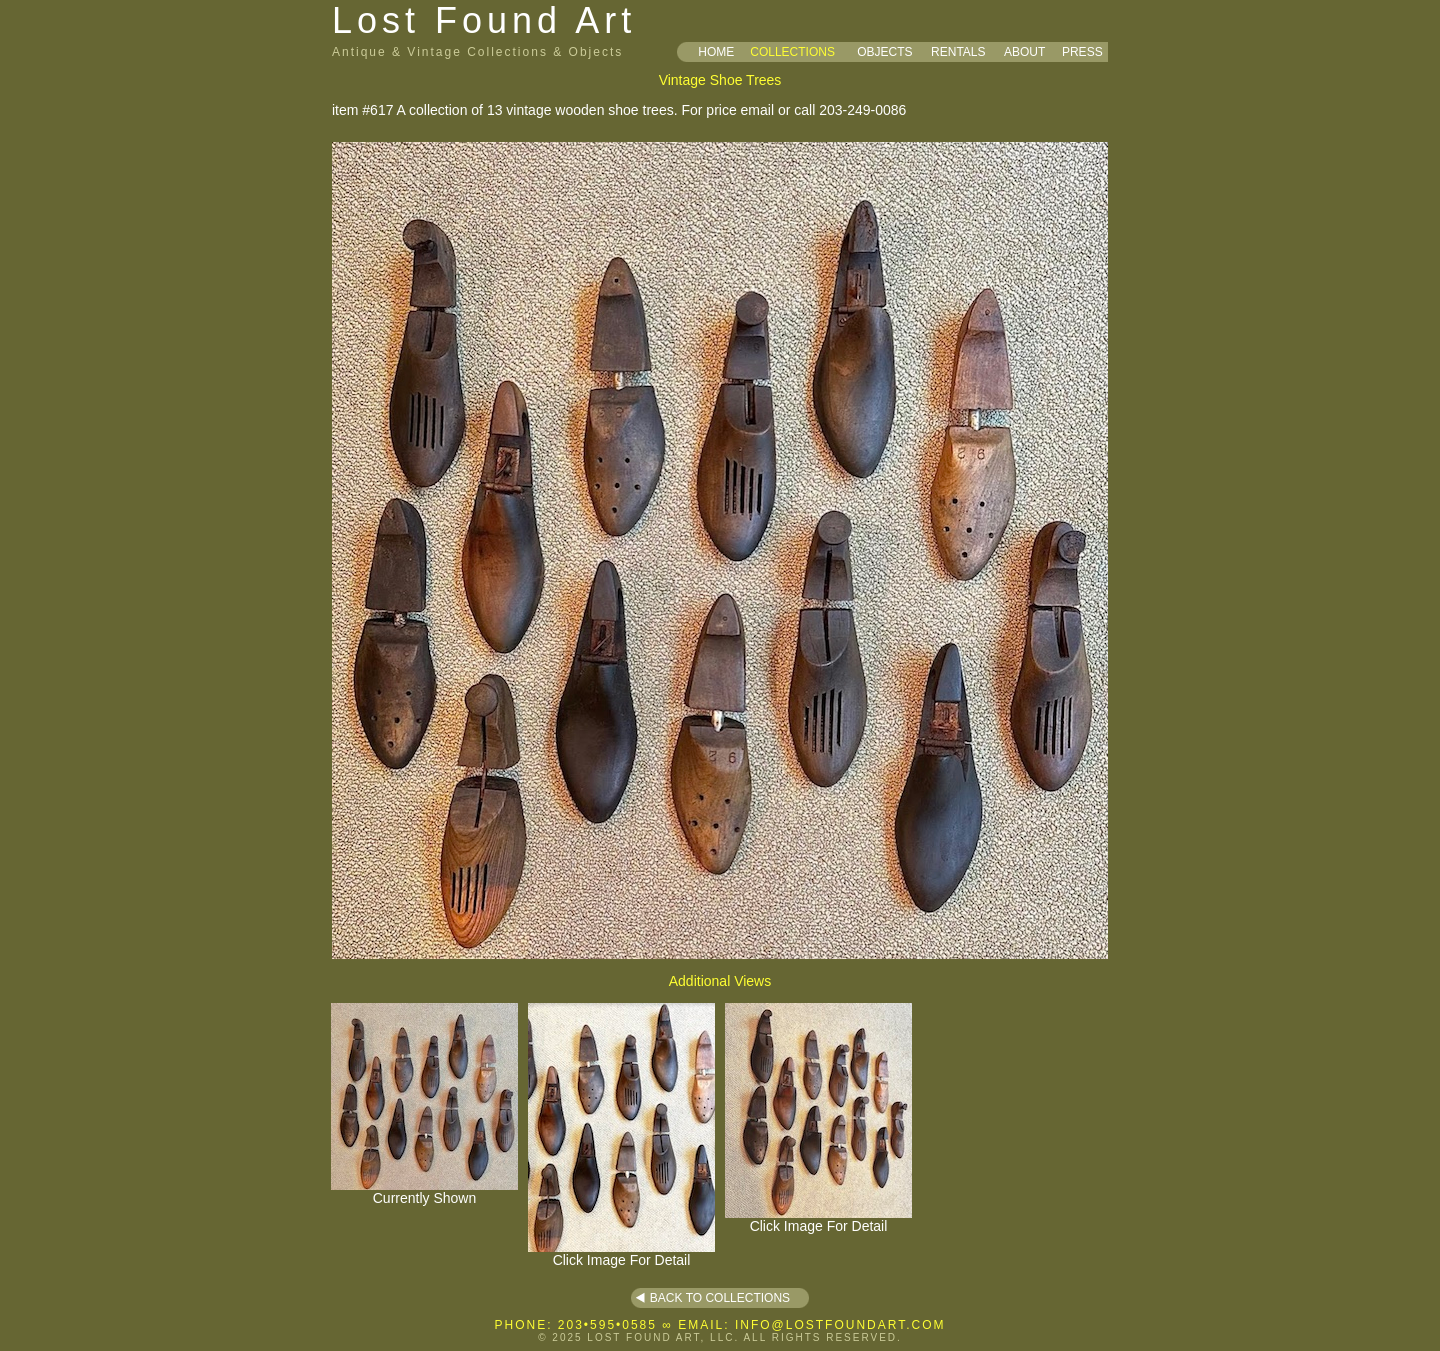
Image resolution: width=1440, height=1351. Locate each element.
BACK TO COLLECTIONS (720, 1298)
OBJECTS (884, 52)
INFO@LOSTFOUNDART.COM (840, 1325)
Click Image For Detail (621, 1253)
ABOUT (1024, 52)
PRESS (1082, 52)
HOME (716, 52)
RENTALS (958, 52)
